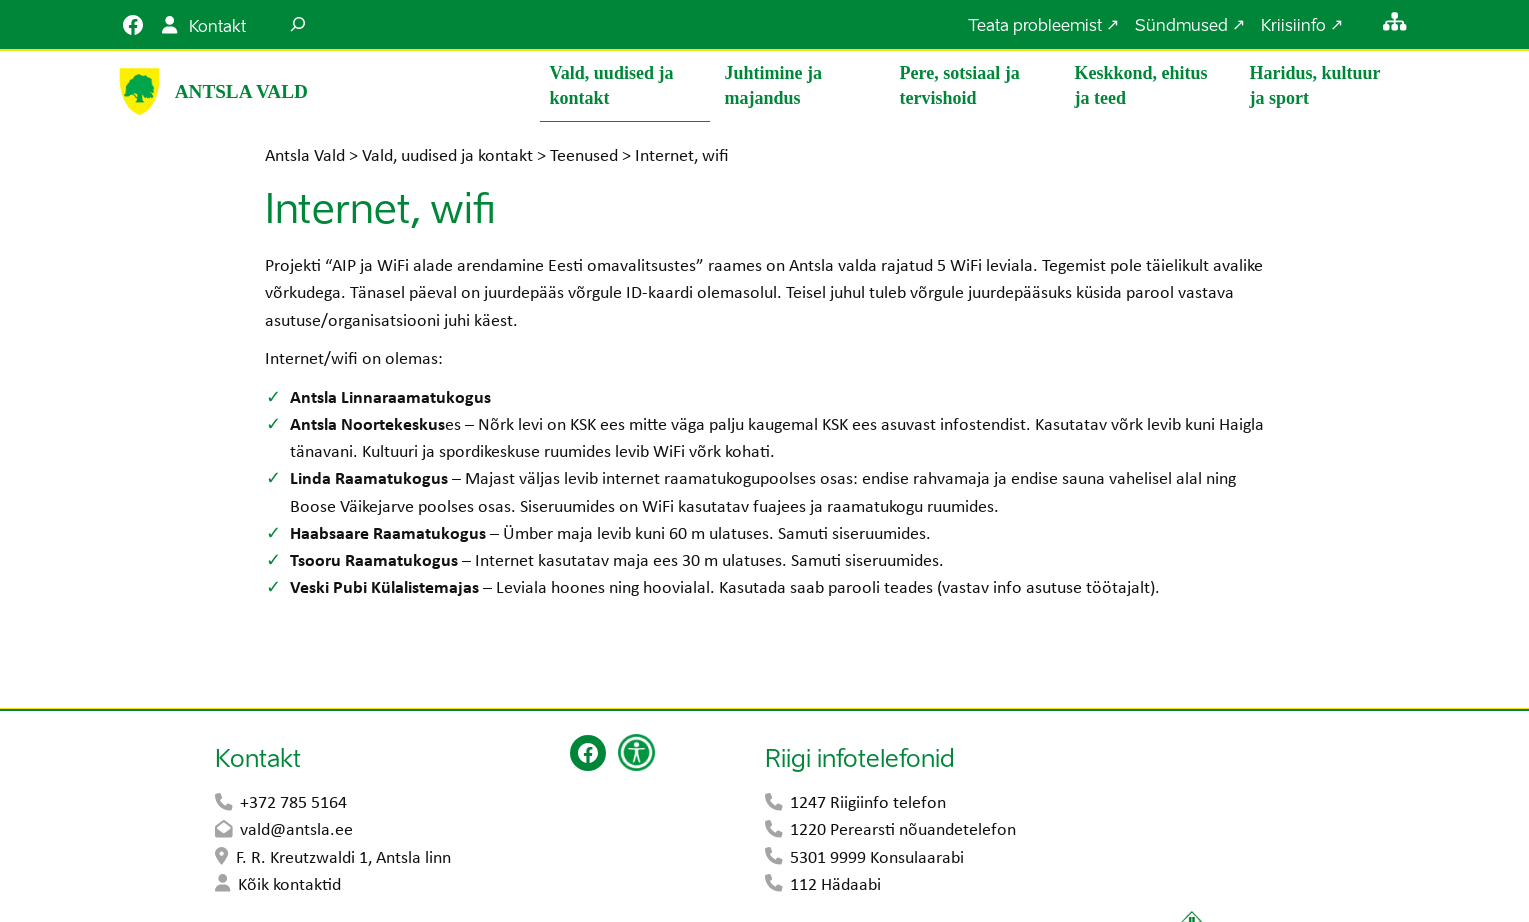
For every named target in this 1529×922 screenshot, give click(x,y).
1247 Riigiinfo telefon (868, 804)
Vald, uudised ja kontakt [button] (612, 85)
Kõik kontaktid (289, 886)
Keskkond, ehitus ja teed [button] (1141, 85)
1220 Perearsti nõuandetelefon (903, 831)
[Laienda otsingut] (298, 24)
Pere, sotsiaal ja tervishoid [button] (960, 85)
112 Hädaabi (835, 886)
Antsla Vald (241, 91)
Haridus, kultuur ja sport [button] (1315, 85)
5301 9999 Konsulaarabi (877, 859)
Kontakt (217, 28)
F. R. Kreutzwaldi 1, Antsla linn (343, 859)
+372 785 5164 (293, 804)
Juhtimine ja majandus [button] (774, 85)
